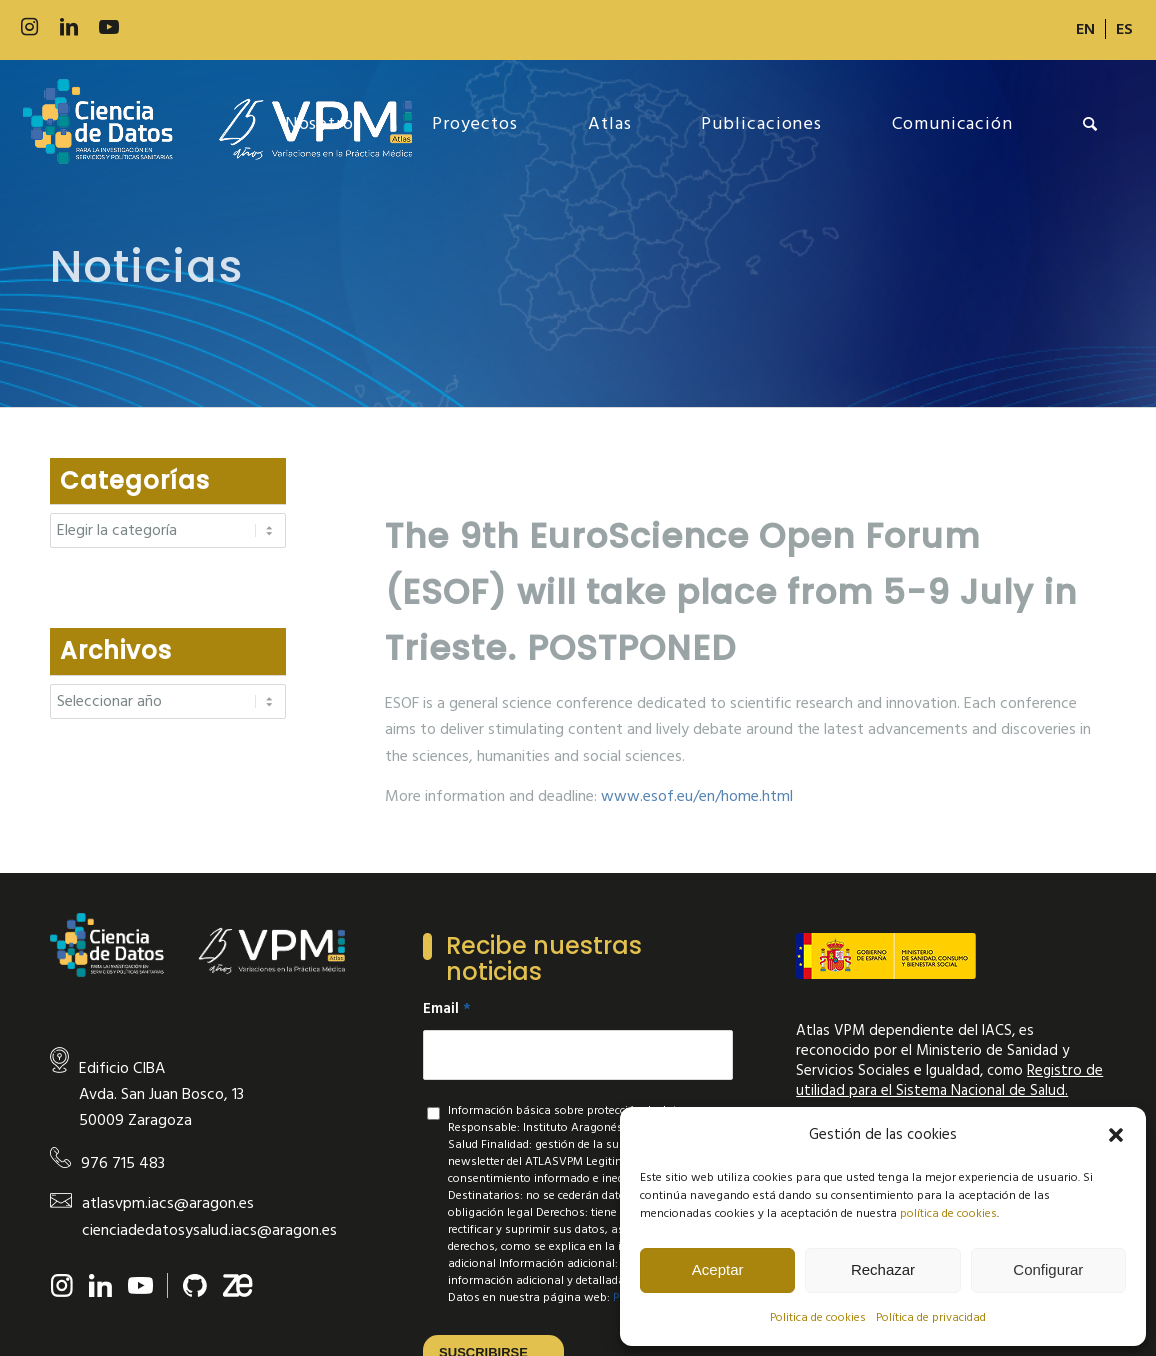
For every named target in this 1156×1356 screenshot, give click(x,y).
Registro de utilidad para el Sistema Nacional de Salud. (949, 1080)
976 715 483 (123, 1163)
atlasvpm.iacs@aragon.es (168, 1203)
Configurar (1048, 1269)
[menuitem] (1086, 29)
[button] (1116, 1135)
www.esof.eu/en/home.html (697, 796)
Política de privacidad (931, 1317)
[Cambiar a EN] (1085, 29)
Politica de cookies (818, 1317)
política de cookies (948, 1213)
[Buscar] (1090, 124)
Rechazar (883, 1269)
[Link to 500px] (149, 27)
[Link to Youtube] (109, 27)
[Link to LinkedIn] (69, 27)
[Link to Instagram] (29, 27)
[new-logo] (217, 124)
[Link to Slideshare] (189, 27)
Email (447, 1009)
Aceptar (718, 1269)
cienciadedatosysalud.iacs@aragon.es (209, 1230)
